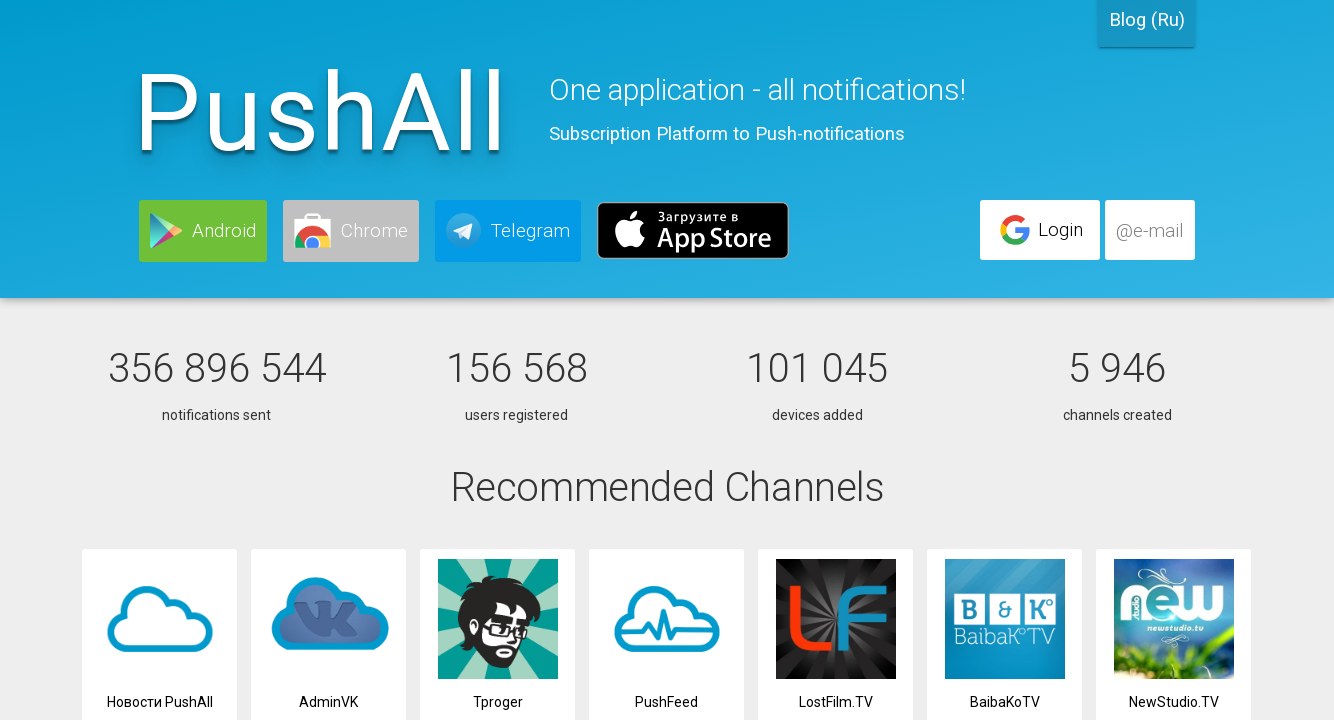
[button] (203, 231)
